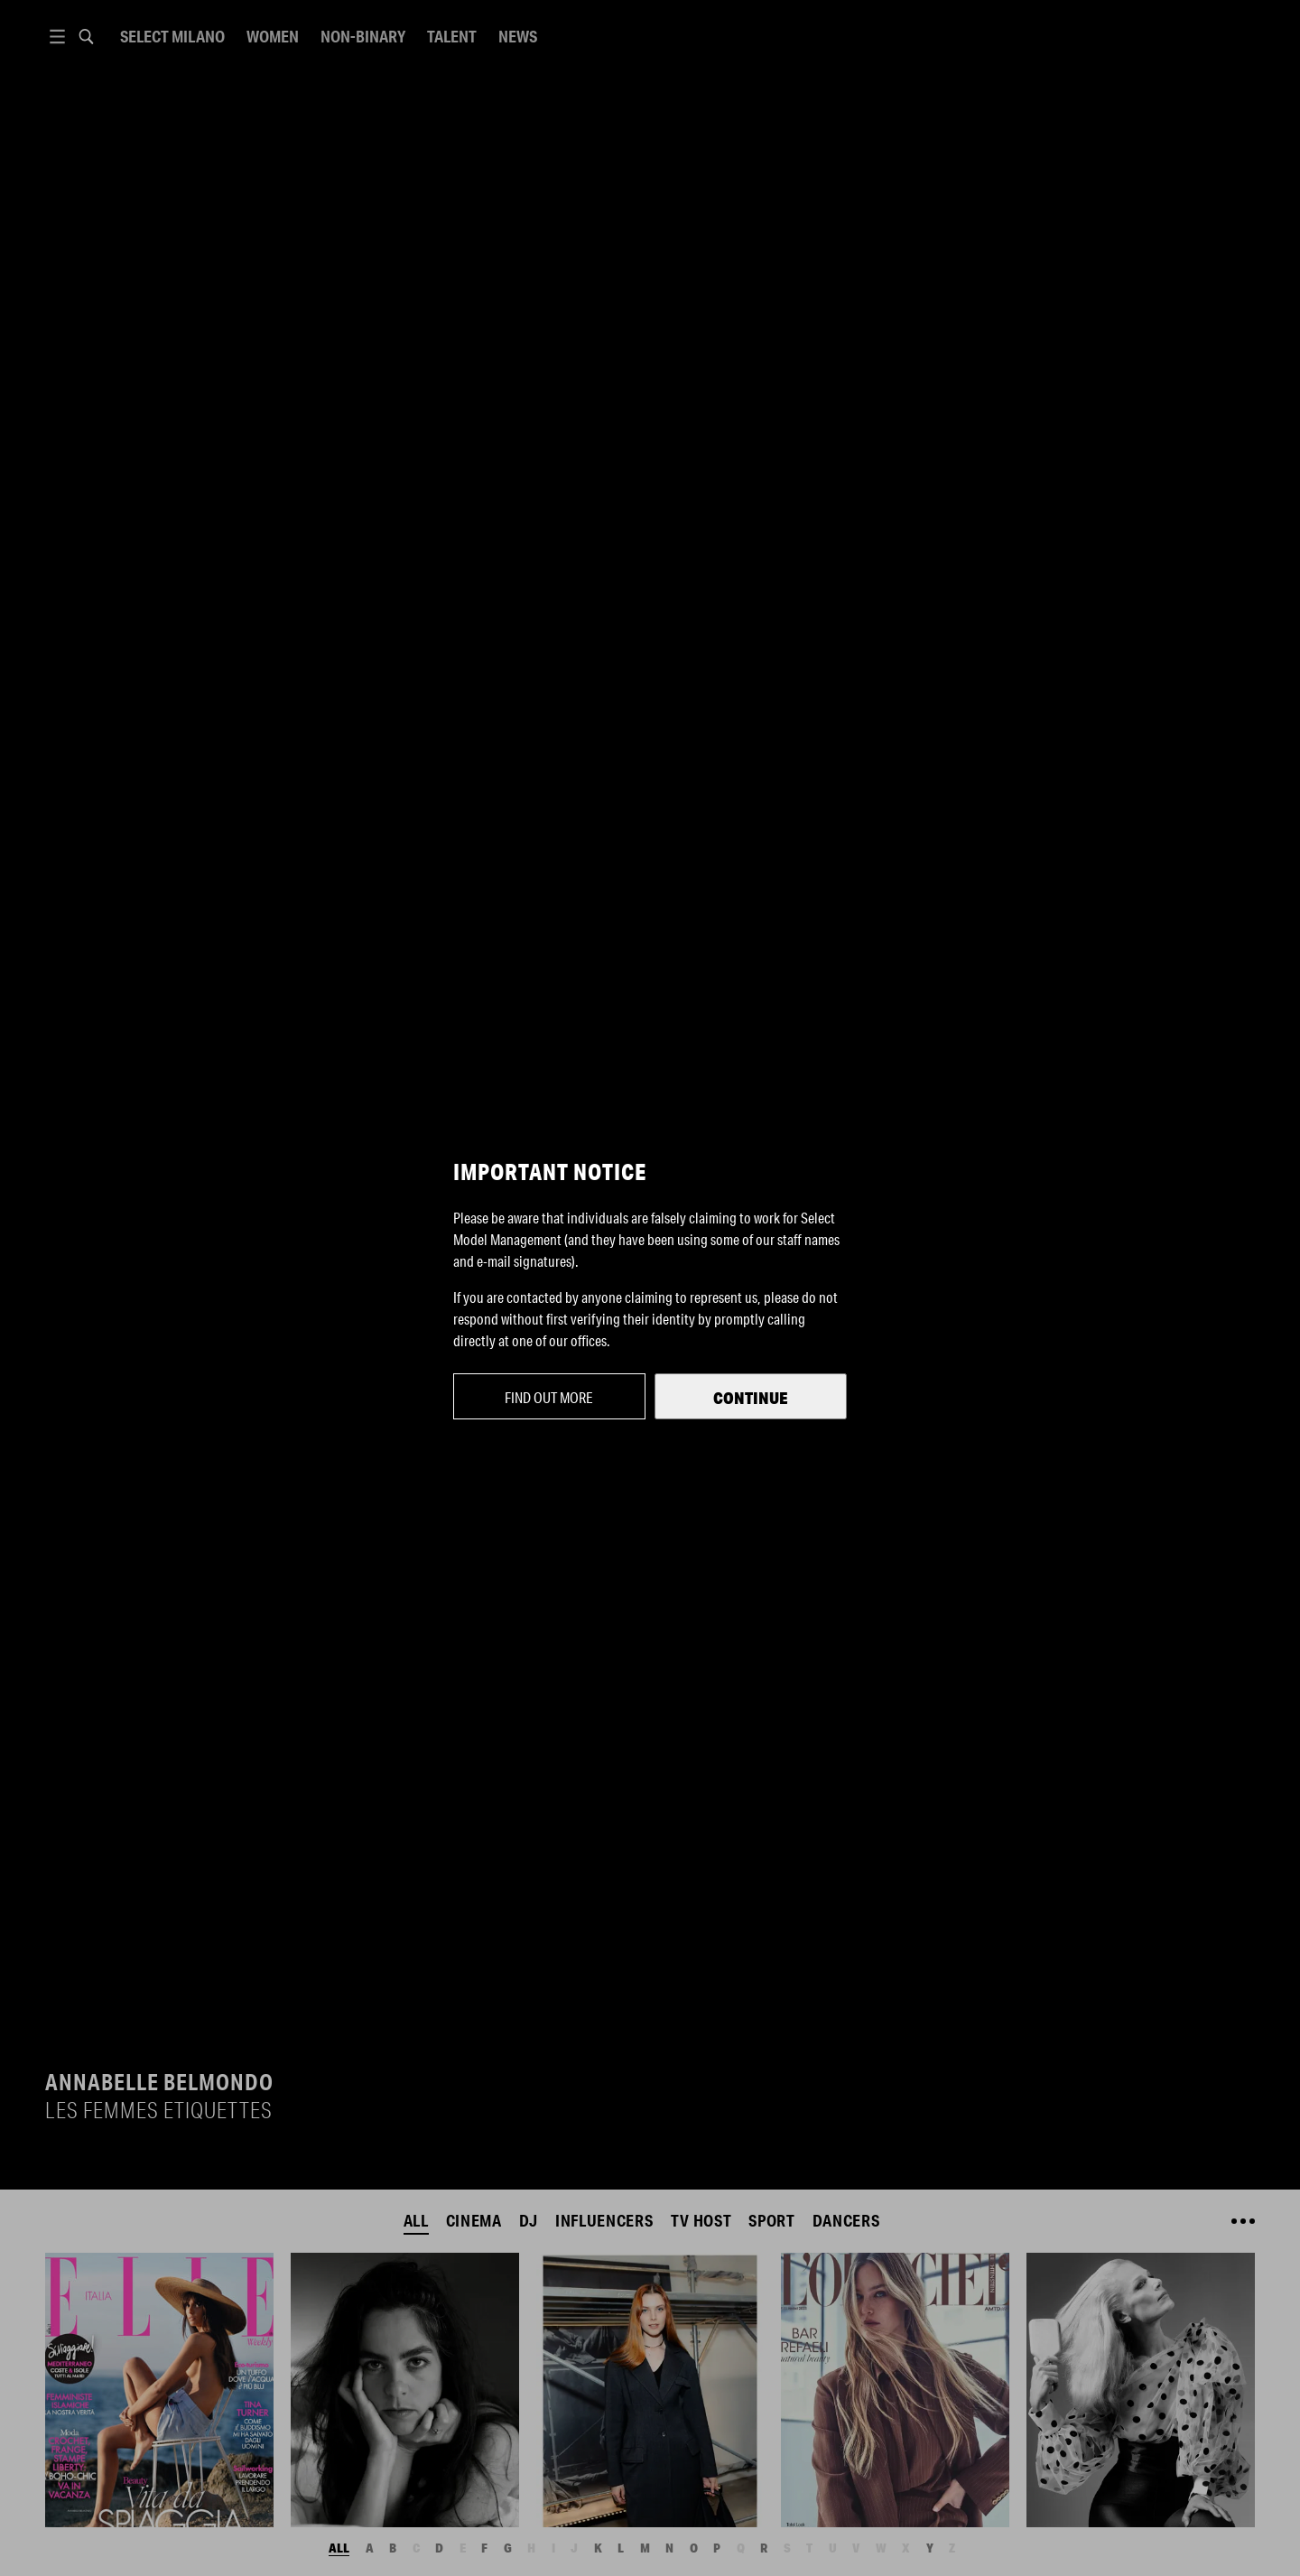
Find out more (549, 1397)
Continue (750, 1398)
